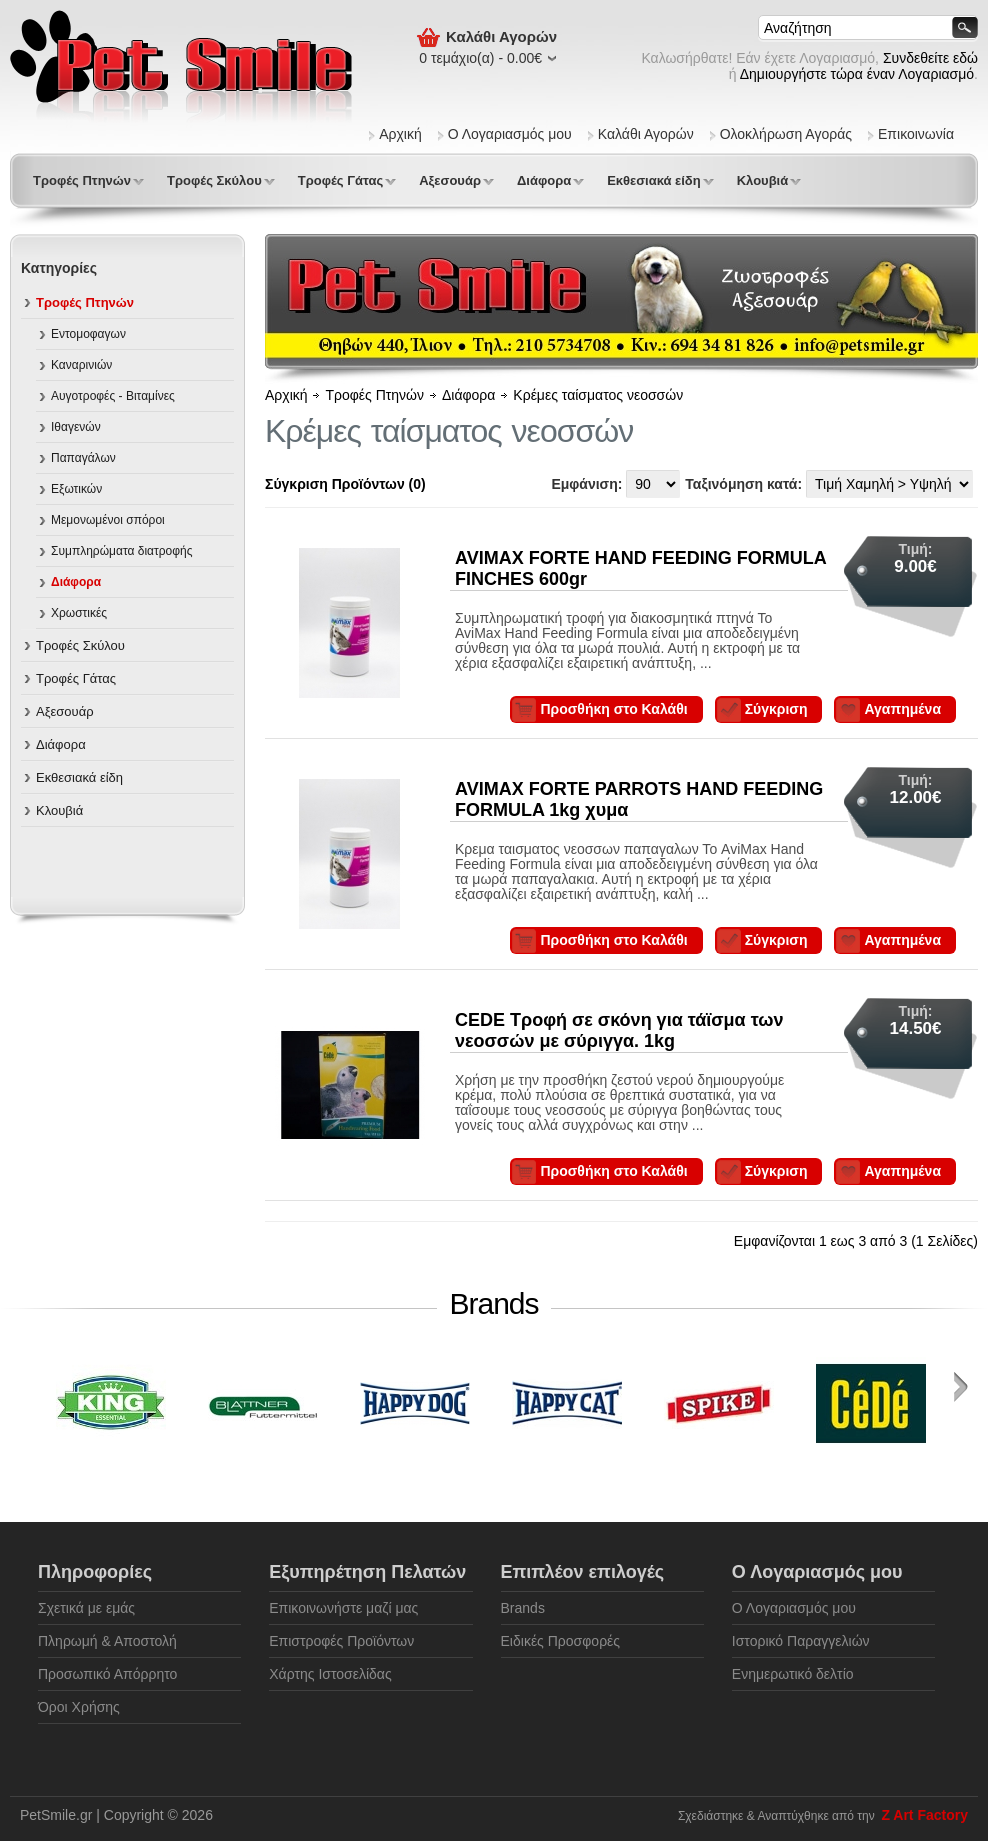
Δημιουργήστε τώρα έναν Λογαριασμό (857, 74)
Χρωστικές (79, 613)
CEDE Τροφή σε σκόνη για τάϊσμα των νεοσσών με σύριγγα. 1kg (619, 1030)
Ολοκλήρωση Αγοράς (786, 134)
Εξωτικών (76, 489)
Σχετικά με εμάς (86, 1608)
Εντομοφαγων (88, 334)
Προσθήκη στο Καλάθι (613, 709)
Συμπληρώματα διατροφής (122, 551)
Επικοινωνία (916, 134)
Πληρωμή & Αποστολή (107, 1641)
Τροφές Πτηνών (82, 180)
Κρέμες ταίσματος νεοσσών (598, 395)
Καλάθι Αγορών (646, 134)
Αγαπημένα (902, 709)
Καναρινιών (81, 365)
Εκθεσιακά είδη (653, 180)
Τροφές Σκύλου (214, 180)
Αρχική (400, 134)
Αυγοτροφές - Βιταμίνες (113, 396)
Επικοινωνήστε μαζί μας (343, 1608)
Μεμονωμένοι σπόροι (108, 520)
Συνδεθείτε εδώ (930, 58)
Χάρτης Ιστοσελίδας (330, 1674)
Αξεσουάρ (450, 180)
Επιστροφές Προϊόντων (341, 1641)
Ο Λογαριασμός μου (510, 134)
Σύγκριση (776, 709)
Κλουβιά (763, 180)
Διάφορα (544, 180)
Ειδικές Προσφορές (561, 1641)
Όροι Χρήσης (79, 1707)
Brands (523, 1608)
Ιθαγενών (76, 427)
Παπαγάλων (83, 458)
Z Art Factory (924, 1815)
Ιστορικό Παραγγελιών (801, 1641)
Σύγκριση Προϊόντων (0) (345, 484)
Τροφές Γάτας (340, 180)
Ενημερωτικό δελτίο (793, 1674)
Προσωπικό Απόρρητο (107, 1674)
